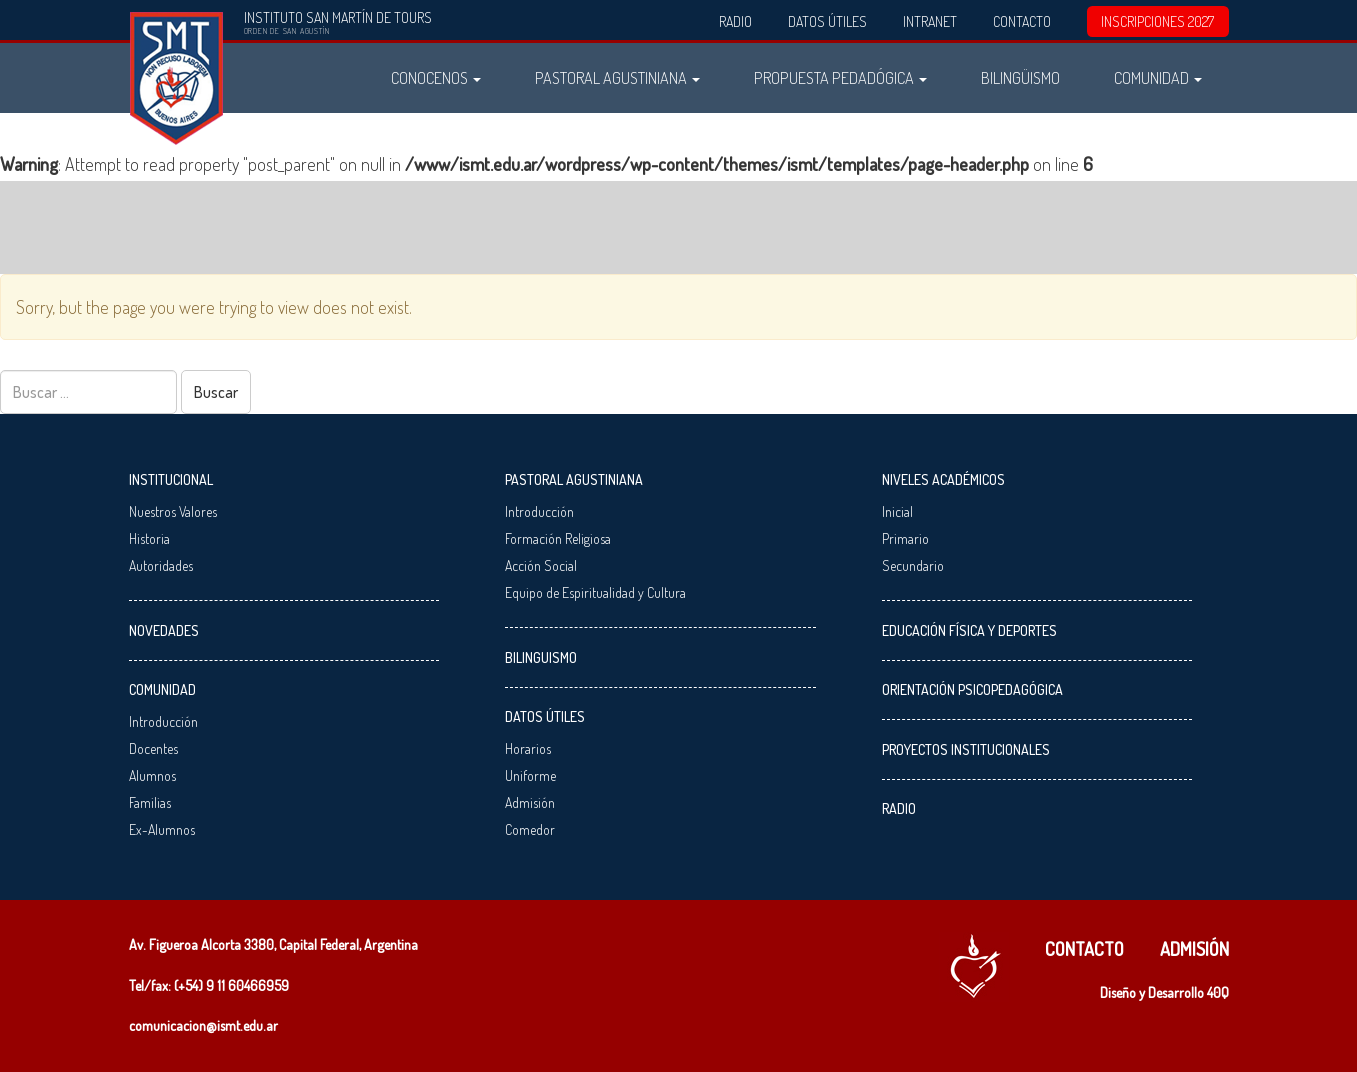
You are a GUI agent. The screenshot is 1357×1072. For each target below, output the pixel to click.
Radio (735, 21)
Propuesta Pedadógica (840, 77)
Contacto (1022, 21)
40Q (1218, 992)
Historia (149, 538)
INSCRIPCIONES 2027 (1157, 21)
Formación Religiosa (558, 538)
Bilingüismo (1020, 77)
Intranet (930, 21)
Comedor (530, 829)
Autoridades (161, 565)
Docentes (153, 748)
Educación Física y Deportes (969, 630)
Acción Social (541, 565)
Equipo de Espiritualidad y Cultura (595, 592)
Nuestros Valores (173, 511)
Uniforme (530, 775)
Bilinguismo (541, 657)
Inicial (897, 511)
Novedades (164, 630)
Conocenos (436, 77)
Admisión (530, 802)
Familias (150, 802)
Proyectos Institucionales (966, 749)
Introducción (163, 721)
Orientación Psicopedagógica (972, 689)
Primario (905, 538)
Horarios (528, 748)
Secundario (913, 565)
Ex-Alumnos (162, 829)
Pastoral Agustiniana (617, 77)
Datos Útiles (827, 21)
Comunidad (1158, 77)
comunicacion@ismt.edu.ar (203, 1025)
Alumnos (152, 775)
